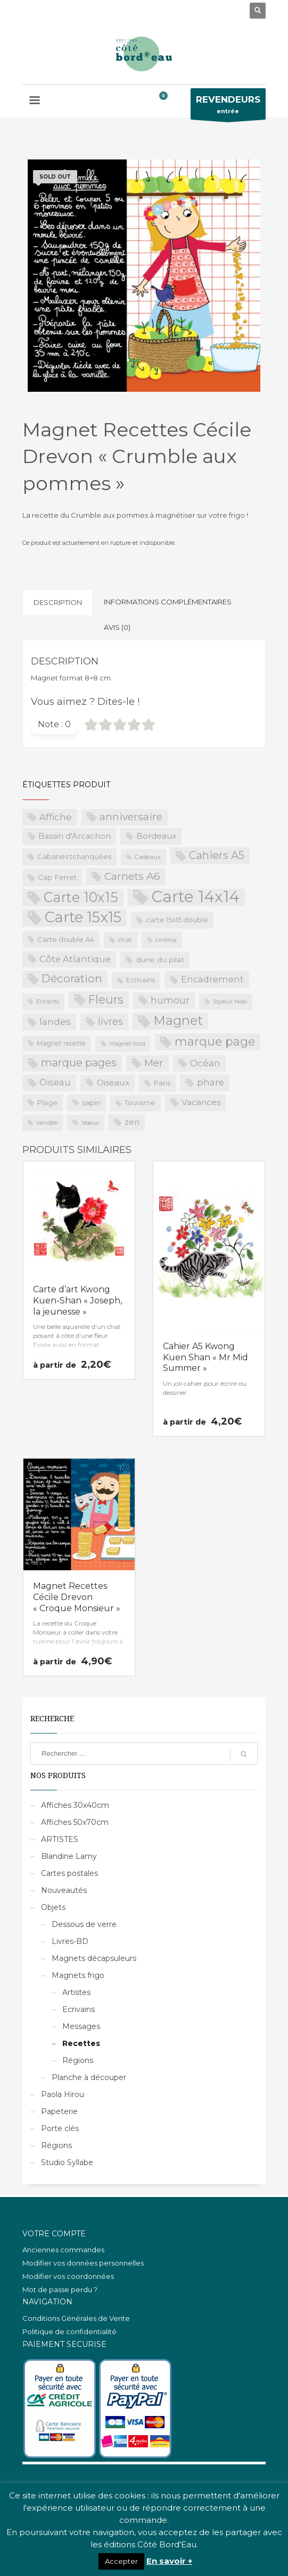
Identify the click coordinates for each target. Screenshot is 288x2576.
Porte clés (60, 2128)
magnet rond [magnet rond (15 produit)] (127, 1043)
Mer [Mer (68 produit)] (153, 1063)
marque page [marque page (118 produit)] (215, 1041)
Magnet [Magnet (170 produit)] (178, 1020)
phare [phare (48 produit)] (210, 1082)
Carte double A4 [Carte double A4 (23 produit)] (65, 939)
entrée (228, 107)
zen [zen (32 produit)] (132, 1122)
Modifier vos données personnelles (83, 2263)
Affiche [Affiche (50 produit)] (55, 816)
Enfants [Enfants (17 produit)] (47, 1001)
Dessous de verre (84, 1924)
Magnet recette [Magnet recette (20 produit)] (61, 1043)
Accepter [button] (121, 2561)
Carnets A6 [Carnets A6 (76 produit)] (132, 876)
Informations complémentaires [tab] (168, 601)
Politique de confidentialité (69, 2331)
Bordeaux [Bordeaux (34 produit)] (156, 836)
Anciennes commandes (63, 2249)
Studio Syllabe (67, 2162)
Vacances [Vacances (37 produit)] (201, 1102)
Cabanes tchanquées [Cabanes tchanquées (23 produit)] (74, 856)
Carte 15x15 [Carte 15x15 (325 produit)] (83, 917)
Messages (81, 2026)
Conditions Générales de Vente (76, 2318)
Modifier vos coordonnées (68, 2276)
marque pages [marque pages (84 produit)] (79, 1062)
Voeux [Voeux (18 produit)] (90, 1122)
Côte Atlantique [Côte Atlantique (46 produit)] (75, 959)
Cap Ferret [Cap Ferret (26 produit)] (57, 877)
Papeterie (59, 2111)
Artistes (76, 1992)
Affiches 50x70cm (75, 1822)
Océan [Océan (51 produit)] (205, 1062)
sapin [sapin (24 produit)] (91, 1102)
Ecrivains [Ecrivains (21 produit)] (140, 980)
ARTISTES (59, 1839)
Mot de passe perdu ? (59, 2289)
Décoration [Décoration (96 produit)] (72, 978)
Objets (53, 1907)
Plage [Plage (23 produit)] (47, 1102)
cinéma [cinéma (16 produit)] (166, 940)
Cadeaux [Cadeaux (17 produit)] (148, 857)
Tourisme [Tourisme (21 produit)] (140, 1103)
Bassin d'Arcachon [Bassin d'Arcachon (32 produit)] (74, 836)
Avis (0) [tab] (117, 627)
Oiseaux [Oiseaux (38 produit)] (113, 1082)
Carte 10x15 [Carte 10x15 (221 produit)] (81, 897)
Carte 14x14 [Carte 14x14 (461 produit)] (195, 897)
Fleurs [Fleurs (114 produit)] (106, 999)
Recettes (81, 2043)
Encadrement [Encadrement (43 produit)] (212, 979)
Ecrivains (78, 2009)
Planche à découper (89, 2077)
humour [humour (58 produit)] (170, 1000)
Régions (77, 2060)
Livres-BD (70, 1941)
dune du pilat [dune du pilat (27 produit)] (160, 959)
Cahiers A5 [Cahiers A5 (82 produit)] (216, 855)
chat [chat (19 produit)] (125, 940)
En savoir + (169, 2561)
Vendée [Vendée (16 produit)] (46, 1122)
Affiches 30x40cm (75, 1805)
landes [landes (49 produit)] (55, 1021)
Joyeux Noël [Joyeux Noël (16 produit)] (230, 1001)
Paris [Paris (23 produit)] (162, 1083)
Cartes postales (69, 1873)
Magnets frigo (78, 1975)
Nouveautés (64, 1890)
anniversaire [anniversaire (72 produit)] (131, 817)
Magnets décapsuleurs (94, 1958)
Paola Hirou (62, 2094)
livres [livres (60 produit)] (110, 1021)
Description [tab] (58, 602)
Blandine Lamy (69, 1856)
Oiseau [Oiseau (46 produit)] (55, 1082)
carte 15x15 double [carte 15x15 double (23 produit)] (177, 919)
